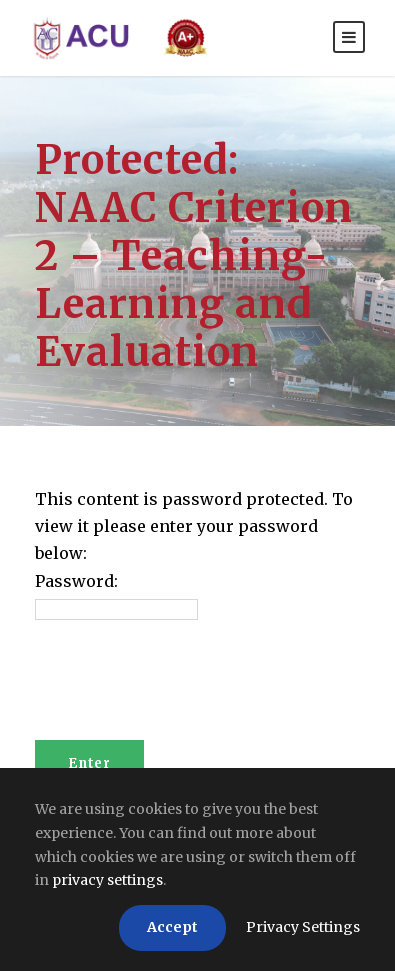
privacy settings (107, 880)
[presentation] (187, 691)
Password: (76, 581)
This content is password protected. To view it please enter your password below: (194, 526)
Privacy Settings (303, 927)
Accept (172, 927)
